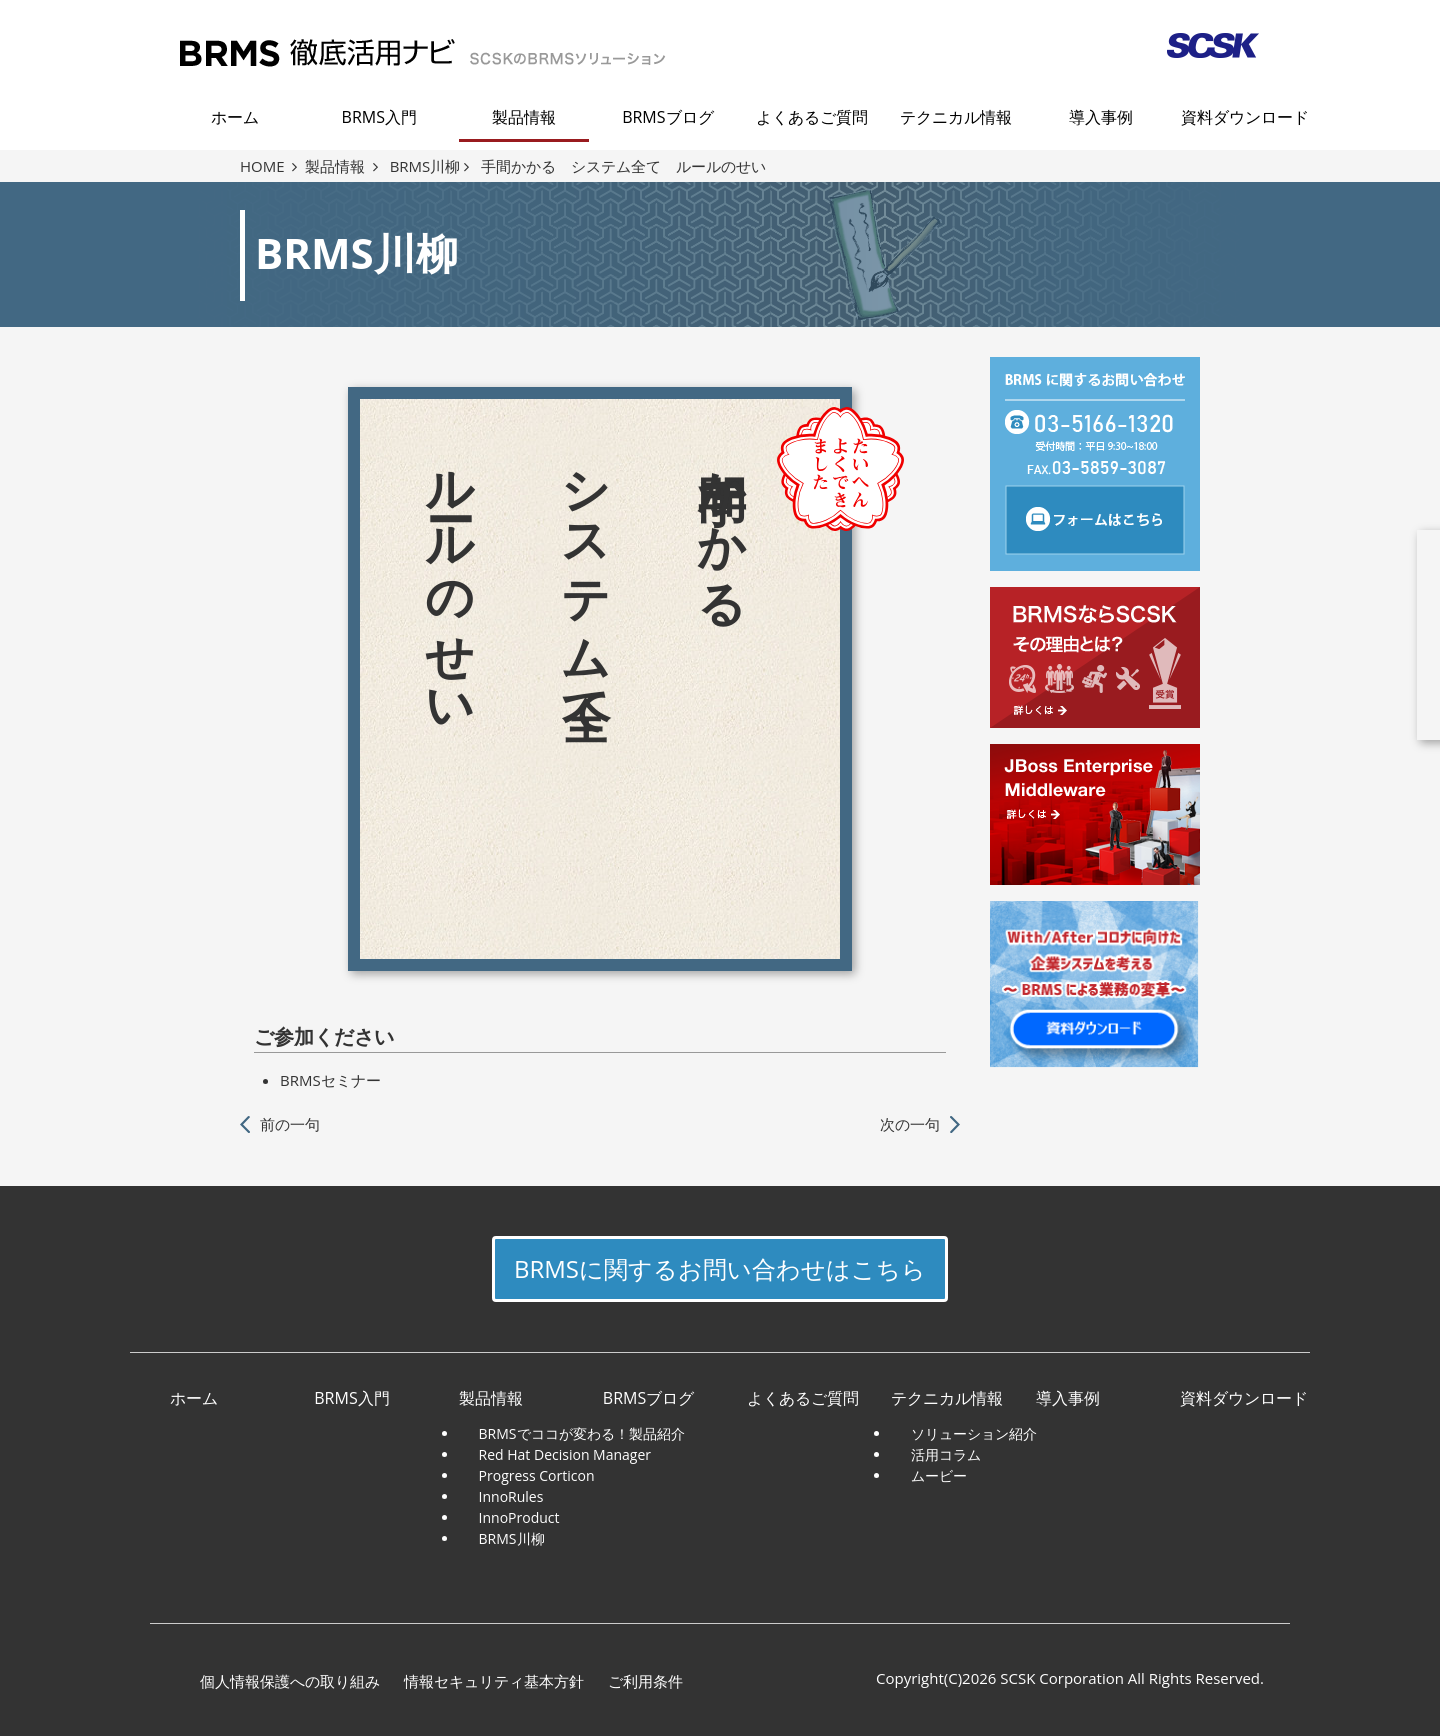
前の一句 (290, 1124)
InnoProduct (519, 1517)
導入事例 (1101, 117)
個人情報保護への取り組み (290, 1681)
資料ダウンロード (1245, 117)
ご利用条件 (645, 1681)
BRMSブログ (667, 117)
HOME (268, 166)
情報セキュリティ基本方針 (494, 1681)
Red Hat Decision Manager (565, 1454)
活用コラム (946, 1454)
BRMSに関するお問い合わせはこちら (720, 1268)
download (1305, 635)
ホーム (235, 117)
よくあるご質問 (812, 117)
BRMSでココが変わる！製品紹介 (582, 1433)
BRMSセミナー (330, 1080)
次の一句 (910, 1124)
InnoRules (511, 1496)
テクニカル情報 (956, 117)
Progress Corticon (537, 1475)
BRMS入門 (379, 117)
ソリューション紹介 (974, 1433)
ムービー (939, 1475)
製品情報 (524, 117)
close (1420, 520)
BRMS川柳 (429, 166)
